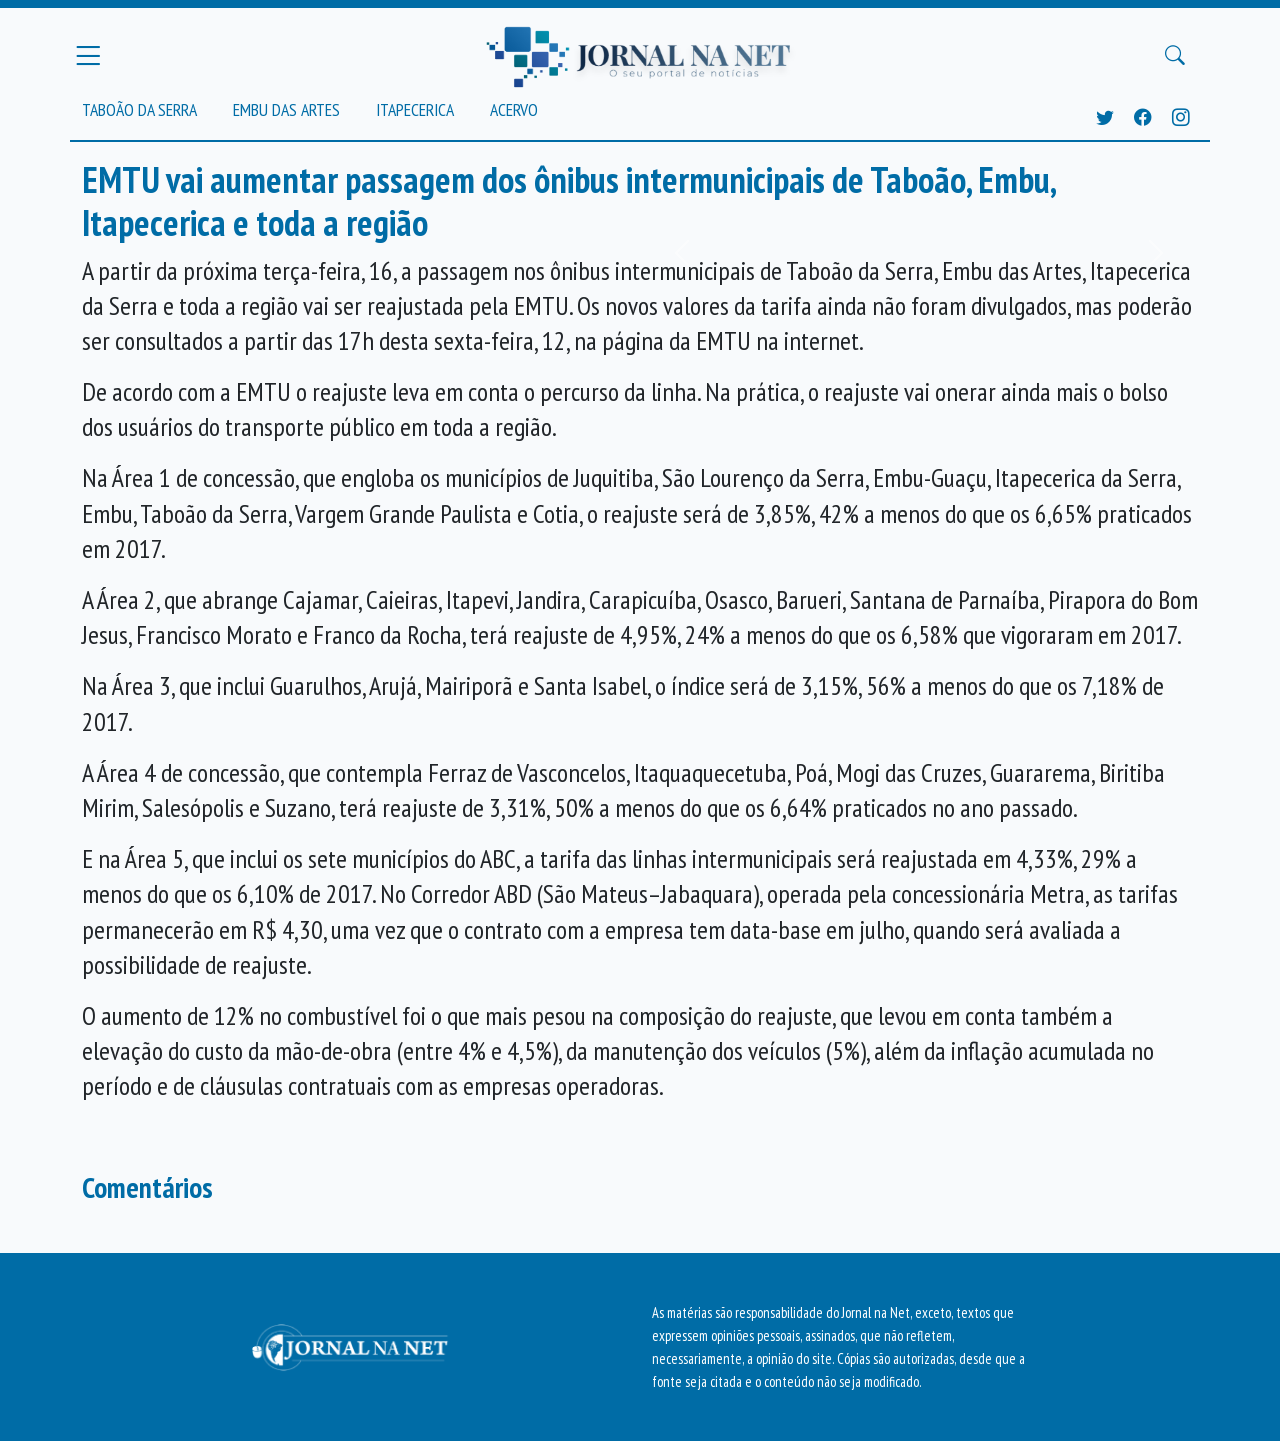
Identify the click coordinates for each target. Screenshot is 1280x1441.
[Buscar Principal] (1175, 56)
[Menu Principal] (88, 55)
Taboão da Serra (139, 109)
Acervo (514, 109)
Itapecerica (415, 109)
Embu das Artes (286, 109)
